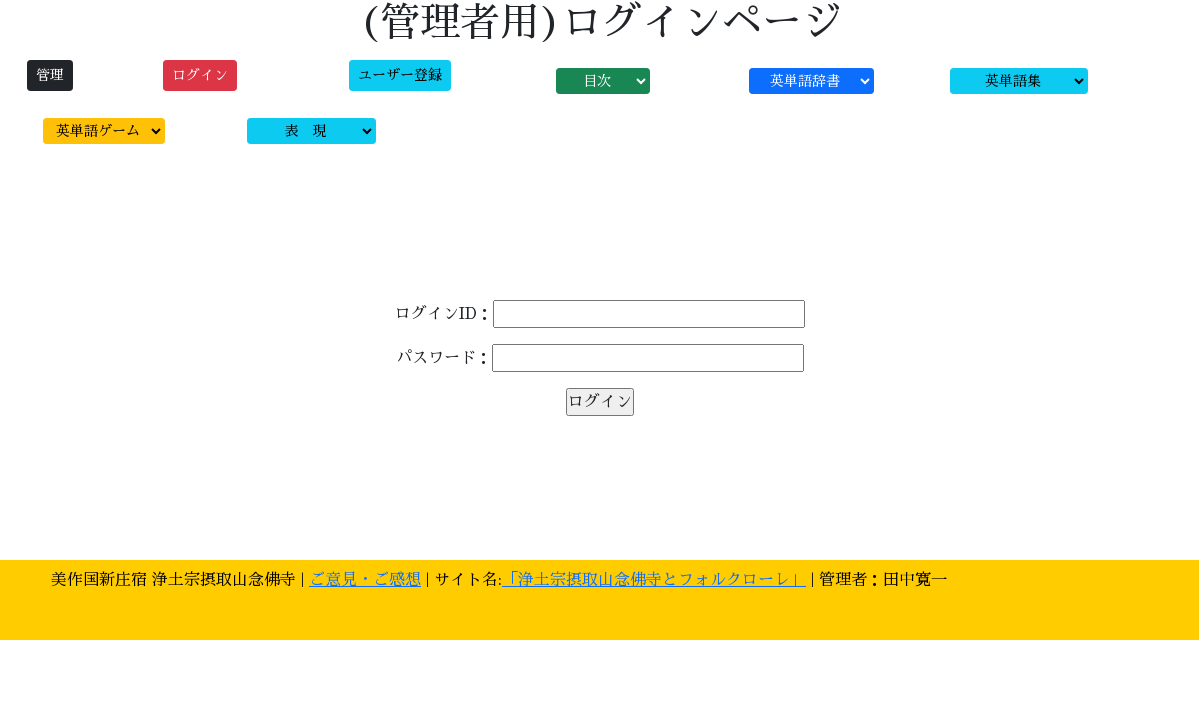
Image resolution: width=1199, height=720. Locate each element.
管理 (50, 75)
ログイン (200, 75)
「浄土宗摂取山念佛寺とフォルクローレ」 (654, 580)
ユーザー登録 (400, 75)
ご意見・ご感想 (365, 580)
